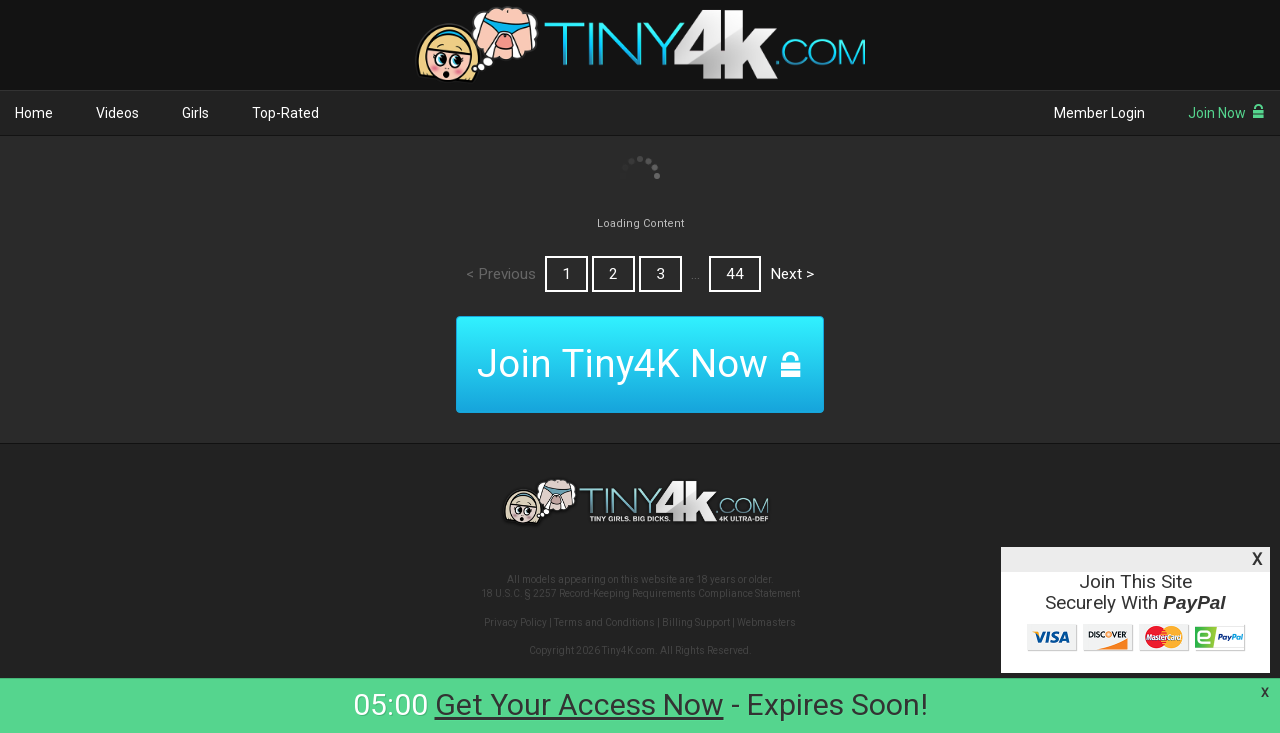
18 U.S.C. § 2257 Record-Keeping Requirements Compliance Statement (640, 593)
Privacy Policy (515, 622)
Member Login (1099, 113)
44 (735, 274)
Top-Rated (285, 113)
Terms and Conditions (604, 622)
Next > (792, 274)
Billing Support (696, 622)
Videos (117, 113)
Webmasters (766, 622)
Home (34, 113)
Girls (195, 113)
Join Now (1226, 113)
